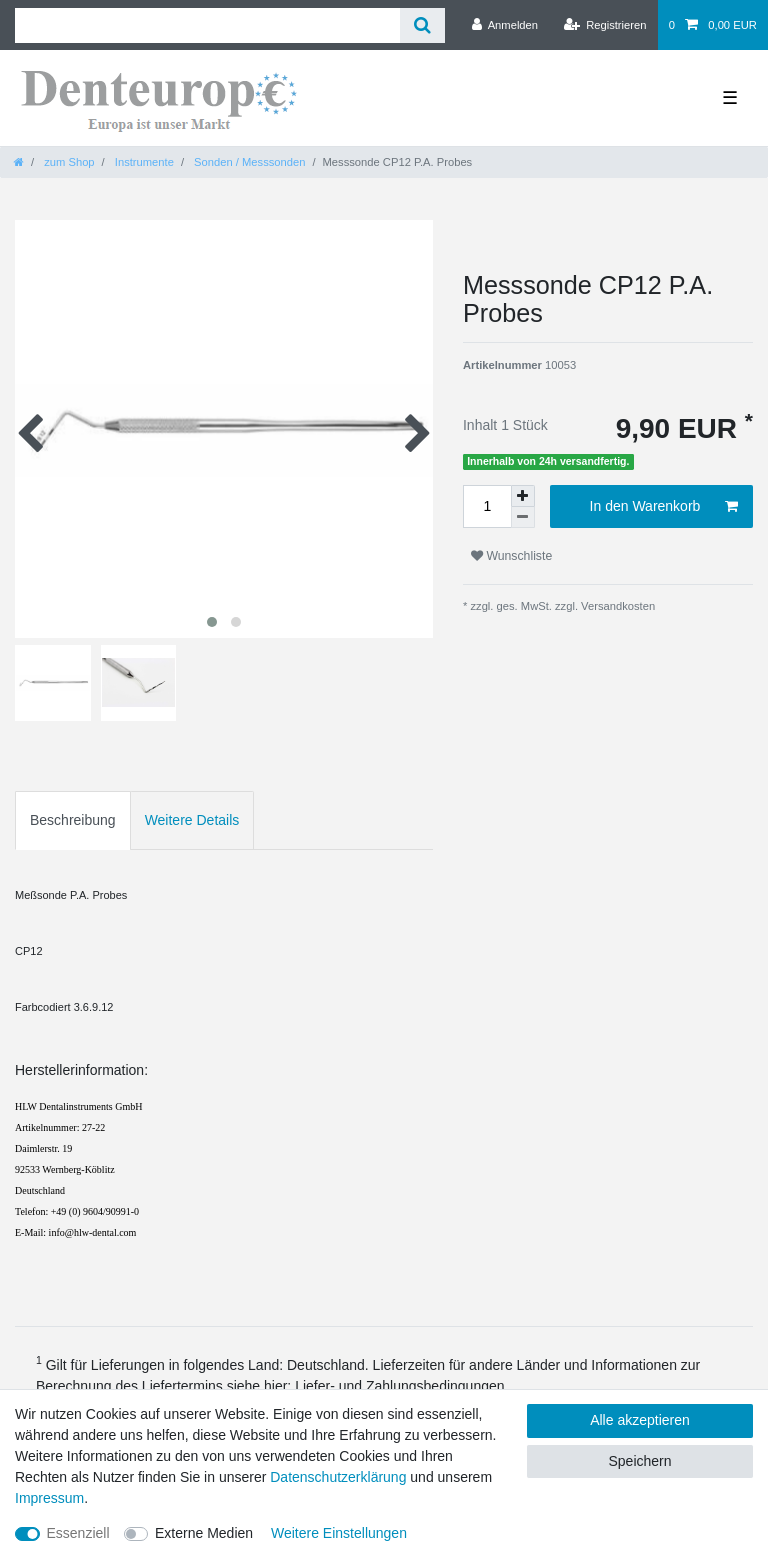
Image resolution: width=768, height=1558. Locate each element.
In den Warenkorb (664, 507)
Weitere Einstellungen (339, 1533)
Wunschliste (511, 556)
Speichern (639, 1461)
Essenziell (78, 1533)
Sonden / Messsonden (248, 162)
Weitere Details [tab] (192, 820)
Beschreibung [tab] (73, 820)
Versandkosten (616, 606)
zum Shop (67, 162)
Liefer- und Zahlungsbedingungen (399, 1386)
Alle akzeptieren (640, 1420)
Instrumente (143, 162)
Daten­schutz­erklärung (338, 1477)
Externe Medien (204, 1533)
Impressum (49, 1498)
